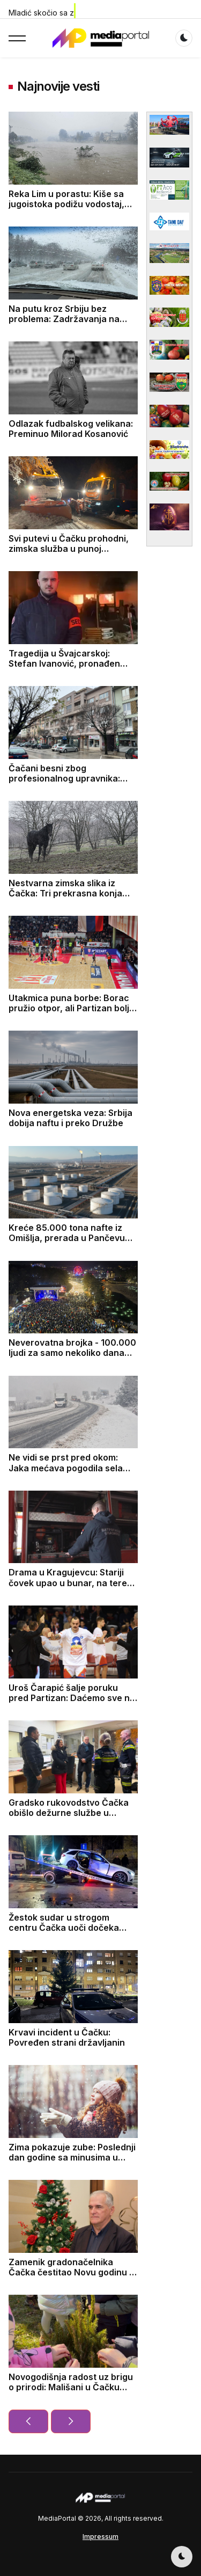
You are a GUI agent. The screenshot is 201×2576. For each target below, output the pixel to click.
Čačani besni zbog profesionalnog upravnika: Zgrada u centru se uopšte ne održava (72, 784)
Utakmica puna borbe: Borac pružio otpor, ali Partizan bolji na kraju (70, 1008)
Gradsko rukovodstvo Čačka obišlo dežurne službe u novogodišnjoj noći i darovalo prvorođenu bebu (70, 1818)
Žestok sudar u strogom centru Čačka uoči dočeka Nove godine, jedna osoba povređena (64, 1933)
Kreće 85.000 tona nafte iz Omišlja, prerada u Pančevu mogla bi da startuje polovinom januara (73, 1243)
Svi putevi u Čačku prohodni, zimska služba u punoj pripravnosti (69, 548)
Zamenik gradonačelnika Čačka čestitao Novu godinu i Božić (70, 2272)
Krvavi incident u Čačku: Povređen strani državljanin (67, 2037)
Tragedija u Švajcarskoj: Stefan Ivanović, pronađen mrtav (64, 663)
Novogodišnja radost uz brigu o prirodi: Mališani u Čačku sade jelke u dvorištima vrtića (71, 2387)
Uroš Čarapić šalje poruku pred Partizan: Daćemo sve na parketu (72, 1697)
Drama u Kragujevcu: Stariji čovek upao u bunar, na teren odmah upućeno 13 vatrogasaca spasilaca (70, 1588)
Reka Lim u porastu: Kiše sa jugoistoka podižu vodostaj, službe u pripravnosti (66, 204)
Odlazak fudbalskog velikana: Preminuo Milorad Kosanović (71, 428)
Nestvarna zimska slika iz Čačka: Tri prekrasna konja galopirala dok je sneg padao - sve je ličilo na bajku (72, 899)
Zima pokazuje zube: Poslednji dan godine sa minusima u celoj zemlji (72, 2157)
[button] (17, 38)
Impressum (100, 2537)
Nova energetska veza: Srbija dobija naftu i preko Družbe (70, 1117)
